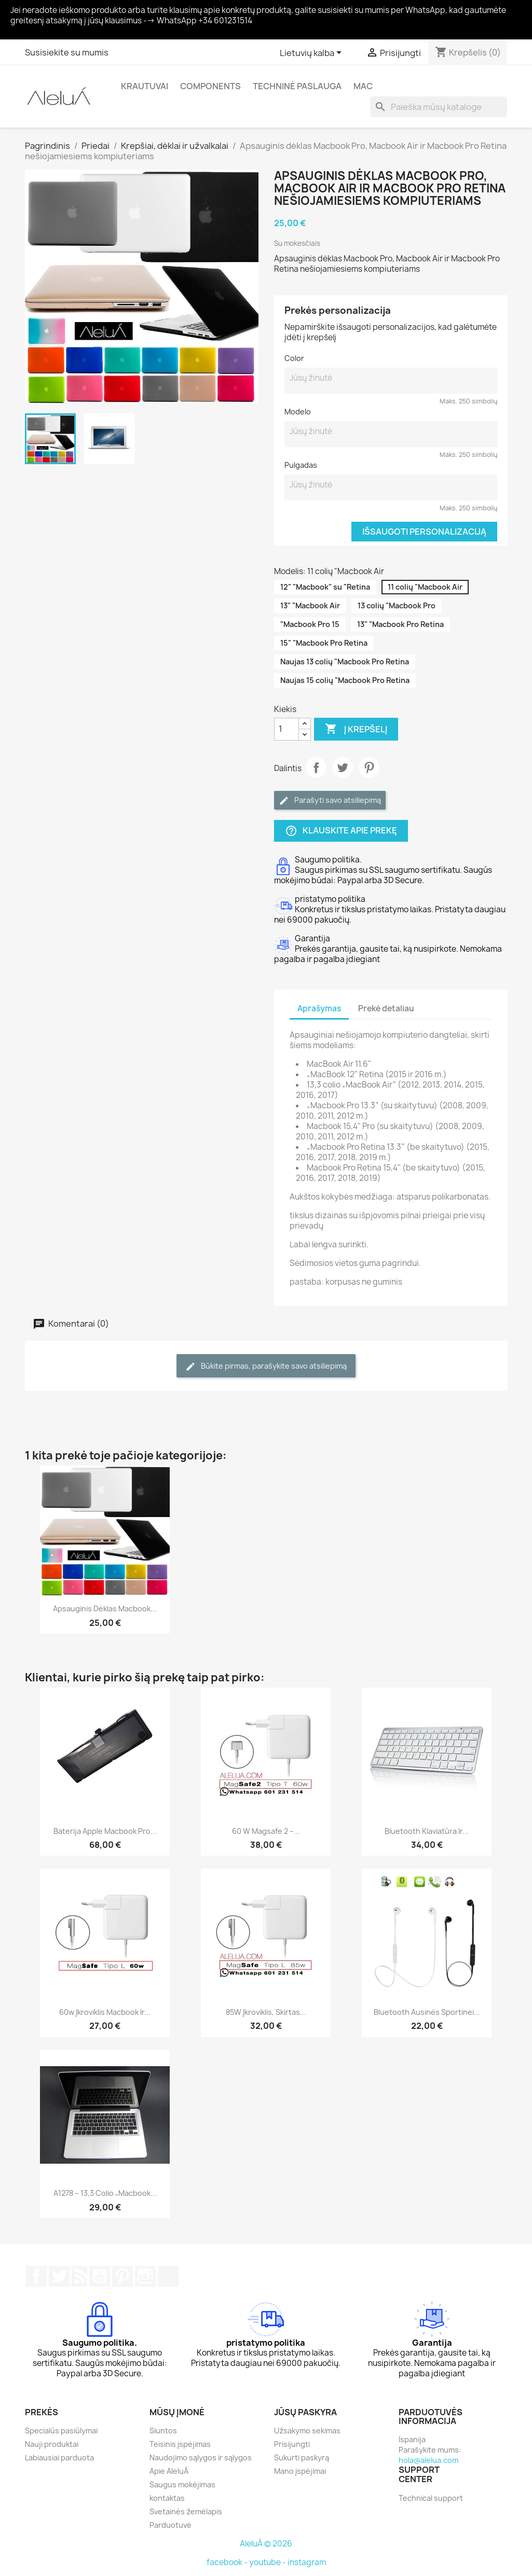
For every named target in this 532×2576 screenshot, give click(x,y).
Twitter (342, 767)
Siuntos (163, 2430)
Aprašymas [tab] (319, 1008)
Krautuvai (144, 86)
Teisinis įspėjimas (180, 2444)
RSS (79, 2276)
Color (294, 358)
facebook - (228, 2562)
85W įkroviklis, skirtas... (266, 2012)
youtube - (268, 2562)
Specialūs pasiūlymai (61, 2430)
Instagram (145, 2276)
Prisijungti (292, 2444)
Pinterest (369, 767)
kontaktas (167, 2498)
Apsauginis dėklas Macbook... (105, 1608)
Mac (363, 86)
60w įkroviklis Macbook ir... (105, 2012)
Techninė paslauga (297, 86)
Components (210, 86)
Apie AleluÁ (168, 2471)
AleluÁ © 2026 (266, 2543)
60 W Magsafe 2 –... (266, 1831)
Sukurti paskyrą (301, 2457)
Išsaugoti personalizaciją (424, 531)
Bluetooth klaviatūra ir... (427, 1831)
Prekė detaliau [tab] (386, 1008)
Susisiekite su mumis (66, 52)
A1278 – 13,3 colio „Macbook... (105, 2193)
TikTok (168, 2276)
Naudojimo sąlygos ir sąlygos (200, 2457)
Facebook (36, 2276)
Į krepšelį (356, 729)
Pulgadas (300, 465)
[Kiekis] (286, 729)
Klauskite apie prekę (341, 830)
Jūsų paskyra (305, 2412)
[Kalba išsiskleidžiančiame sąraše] (312, 53)
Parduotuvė (170, 2525)
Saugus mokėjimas (182, 2484)
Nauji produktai (51, 2444)
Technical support (431, 2498)
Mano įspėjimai (300, 2471)
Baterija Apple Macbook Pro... (105, 1831)
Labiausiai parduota (59, 2457)
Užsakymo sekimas (307, 2430)
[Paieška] (438, 106)
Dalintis (316, 767)
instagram (307, 2562)
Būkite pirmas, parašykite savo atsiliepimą (266, 1366)
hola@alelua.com (428, 2460)
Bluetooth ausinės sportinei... (427, 2012)
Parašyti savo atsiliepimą (330, 800)
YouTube (99, 2276)
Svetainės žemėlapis (185, 2511)
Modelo (297, 411)
